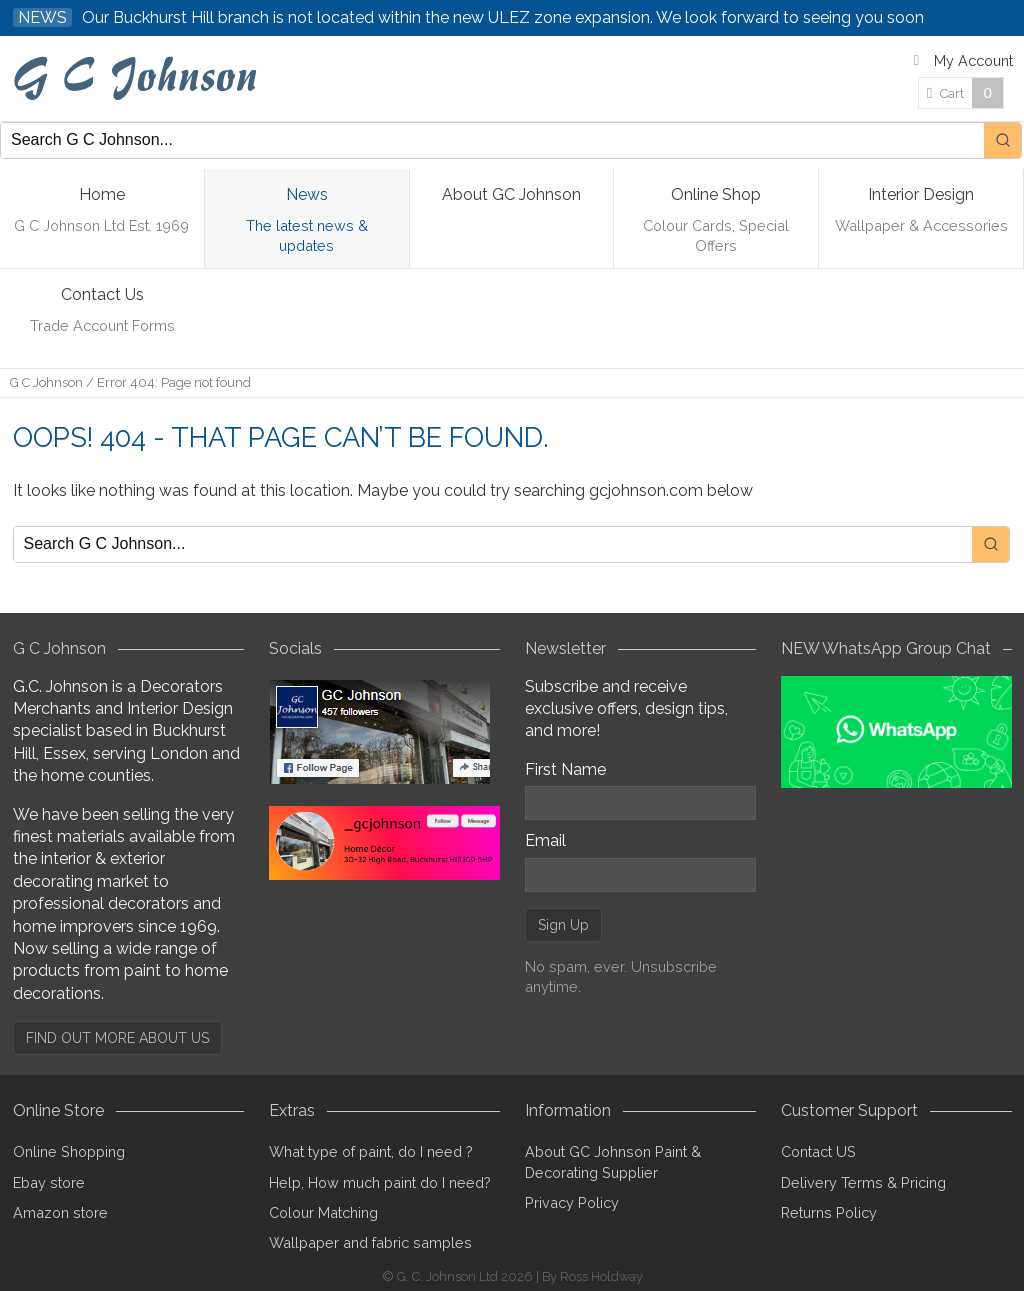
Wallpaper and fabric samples (370, 1242)
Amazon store (60, 1212)
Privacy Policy (572, 1202)
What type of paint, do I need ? (371, 1151)
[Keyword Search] (492, 140)
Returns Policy (829, 1212)
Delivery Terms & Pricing (863, 1182)
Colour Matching (323, 1212)
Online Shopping (69, 1151)
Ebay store (49, 1182)
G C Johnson (46, 382)
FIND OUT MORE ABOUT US (117, 1038)
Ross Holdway (601, 1276)
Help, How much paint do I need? (380, 1182)
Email (545, 840)
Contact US (818, 1151)
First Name (565, 769)
